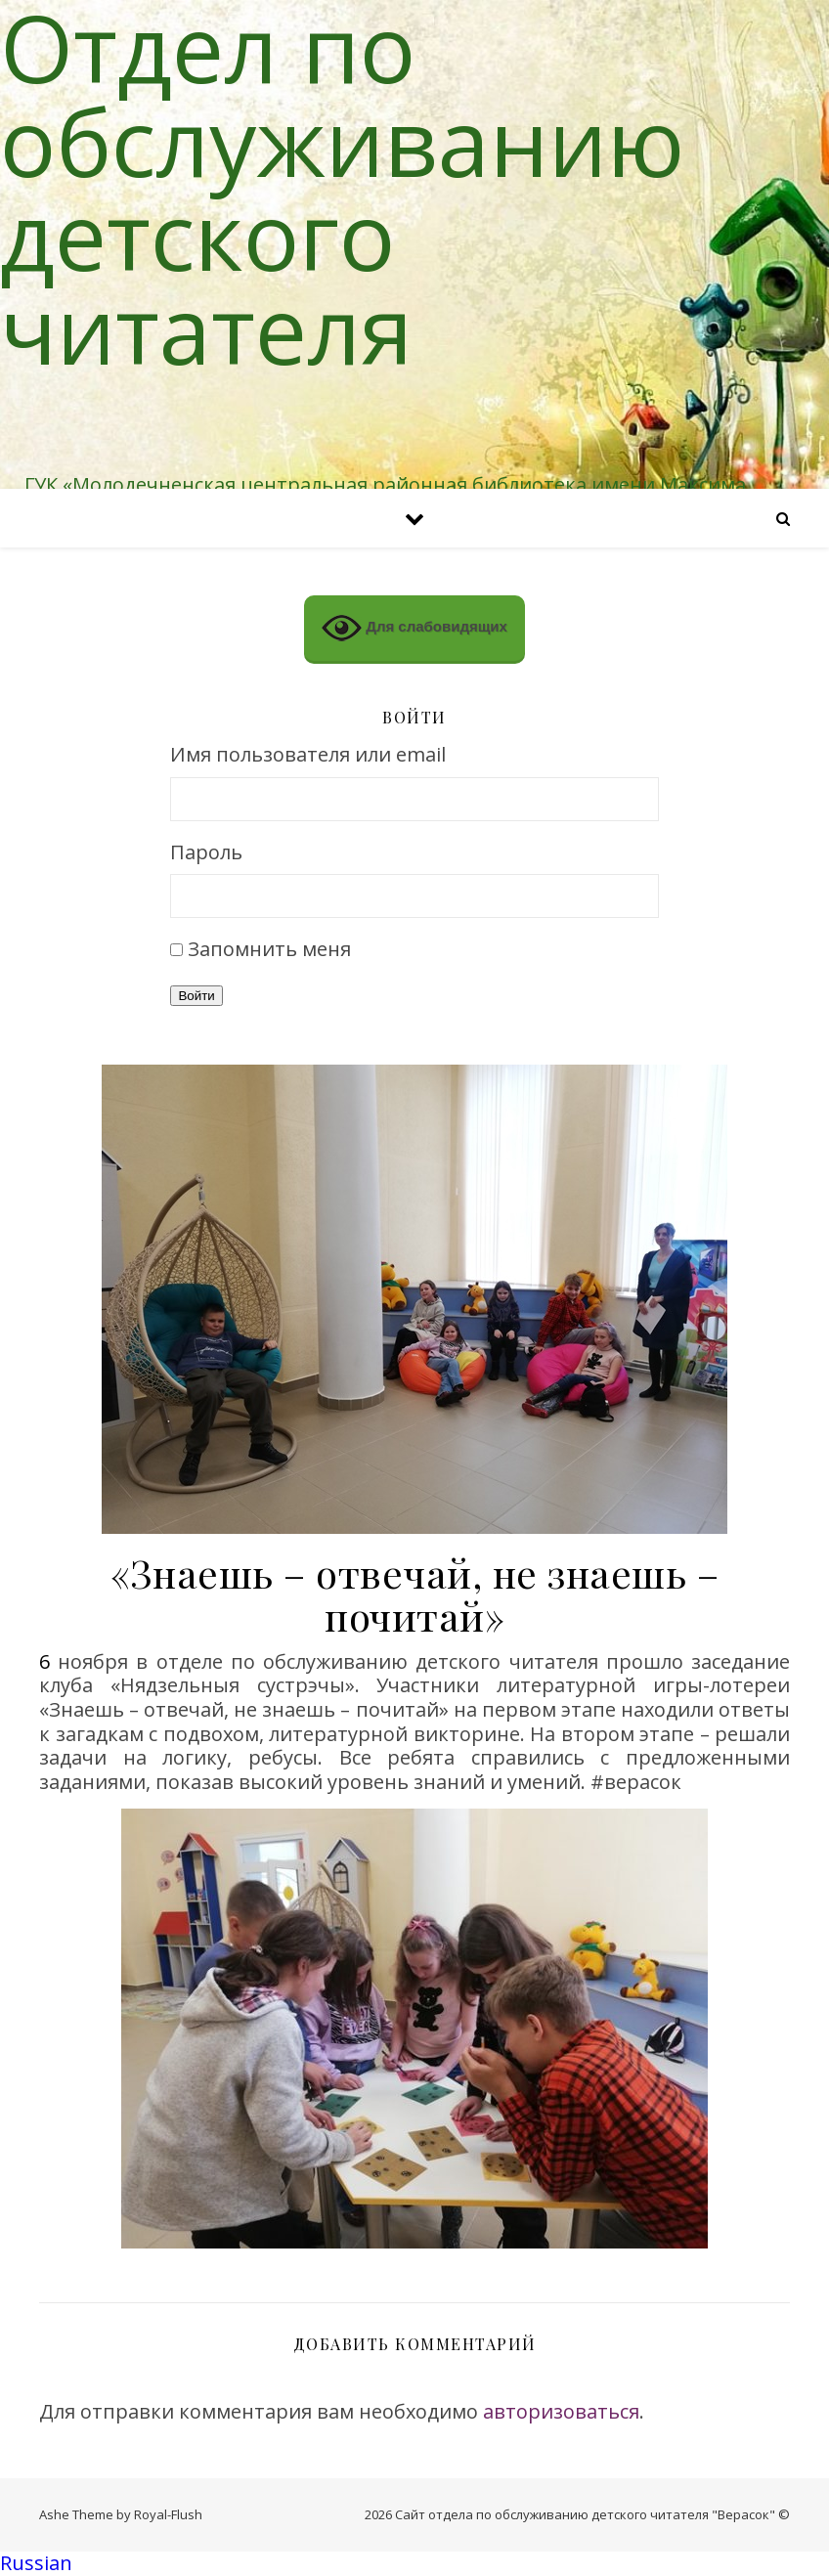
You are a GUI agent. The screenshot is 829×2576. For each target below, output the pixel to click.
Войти (196, 995)
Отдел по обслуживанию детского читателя (342, 187)
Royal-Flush (168, 2514)
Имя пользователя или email (308, 755)
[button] (414, 2564)
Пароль (206, 853)
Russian (36, 2563)
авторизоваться (561, 2411)
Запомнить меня (269, 949)
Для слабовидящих (414, 628)
